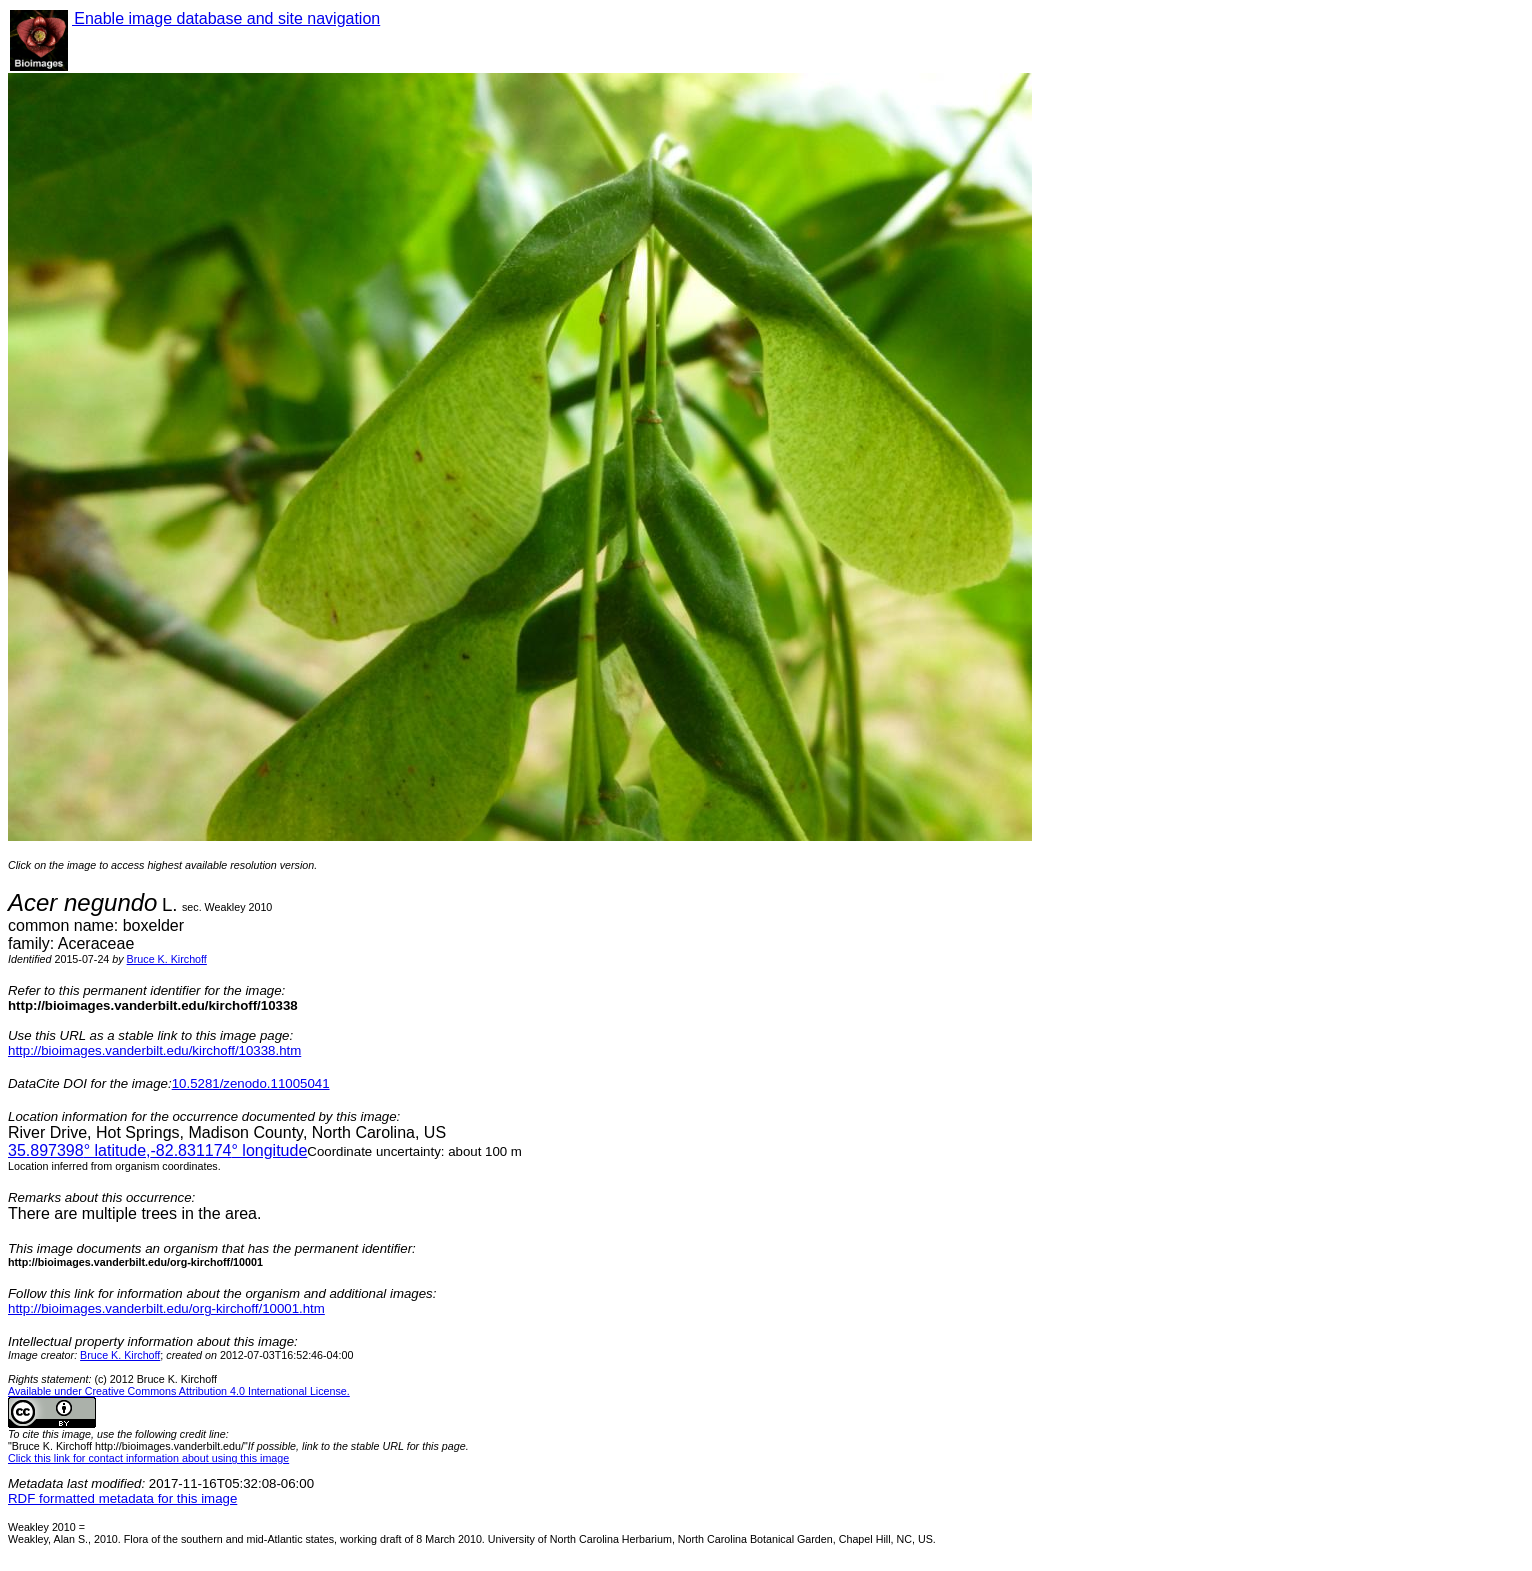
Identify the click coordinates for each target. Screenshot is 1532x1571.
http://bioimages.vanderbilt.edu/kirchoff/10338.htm (154, 1050)
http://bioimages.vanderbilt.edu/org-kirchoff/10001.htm (166, 1308)
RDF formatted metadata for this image (122, 1498)
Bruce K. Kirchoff (167, 959)
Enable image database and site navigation (226, 18)
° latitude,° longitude (157, 1150)
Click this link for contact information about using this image (148, 1458)
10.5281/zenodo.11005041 (251, 1083)
